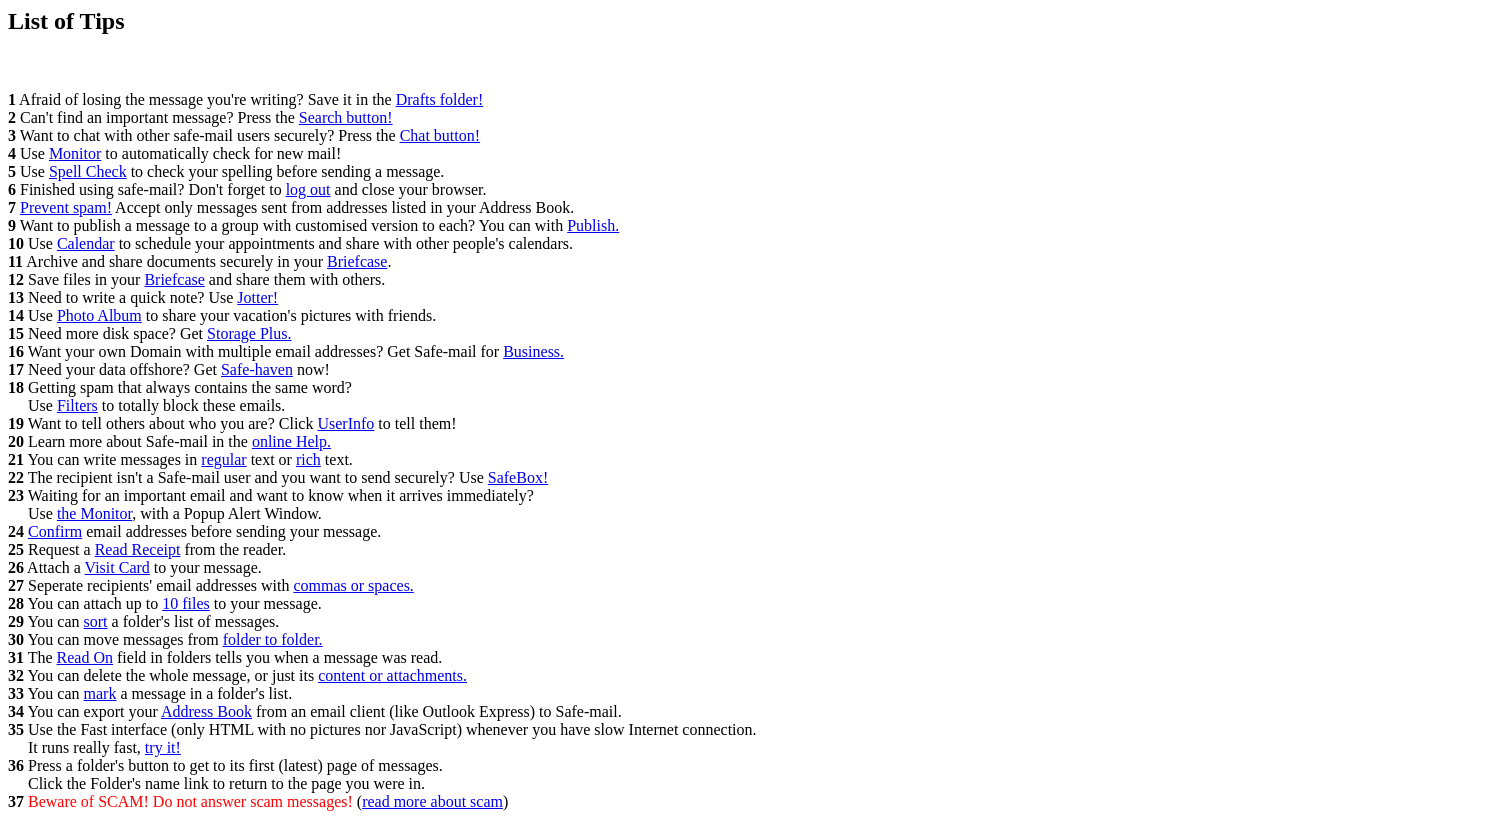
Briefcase (357, 261)
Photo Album (99, 315)
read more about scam (432, 801)
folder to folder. (273, 639)
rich (308, 459)
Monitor (75, 153)
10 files (186, 603)
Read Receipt (138, 549)
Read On (85, 657)
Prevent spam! (66, 207)
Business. (533, 351)
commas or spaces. (353, 585)
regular (223, 459)
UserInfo (345, 423)
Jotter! (257, 297)
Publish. (593, 225)
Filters (77, 405)
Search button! (346, 117)
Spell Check (88, 171)
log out (308, 189)
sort (96, 621)
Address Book (206, 711)
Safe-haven (257, 369)
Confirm (55, 531)
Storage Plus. (249, 333)
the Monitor (94, 513)
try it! (163, 747)
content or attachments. (392, 675)
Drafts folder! (440, 99)
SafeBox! (518, 477)
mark (100, 693)
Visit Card (117, 567)
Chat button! (440, 135)
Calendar (86, 243)
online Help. (291, 441)
